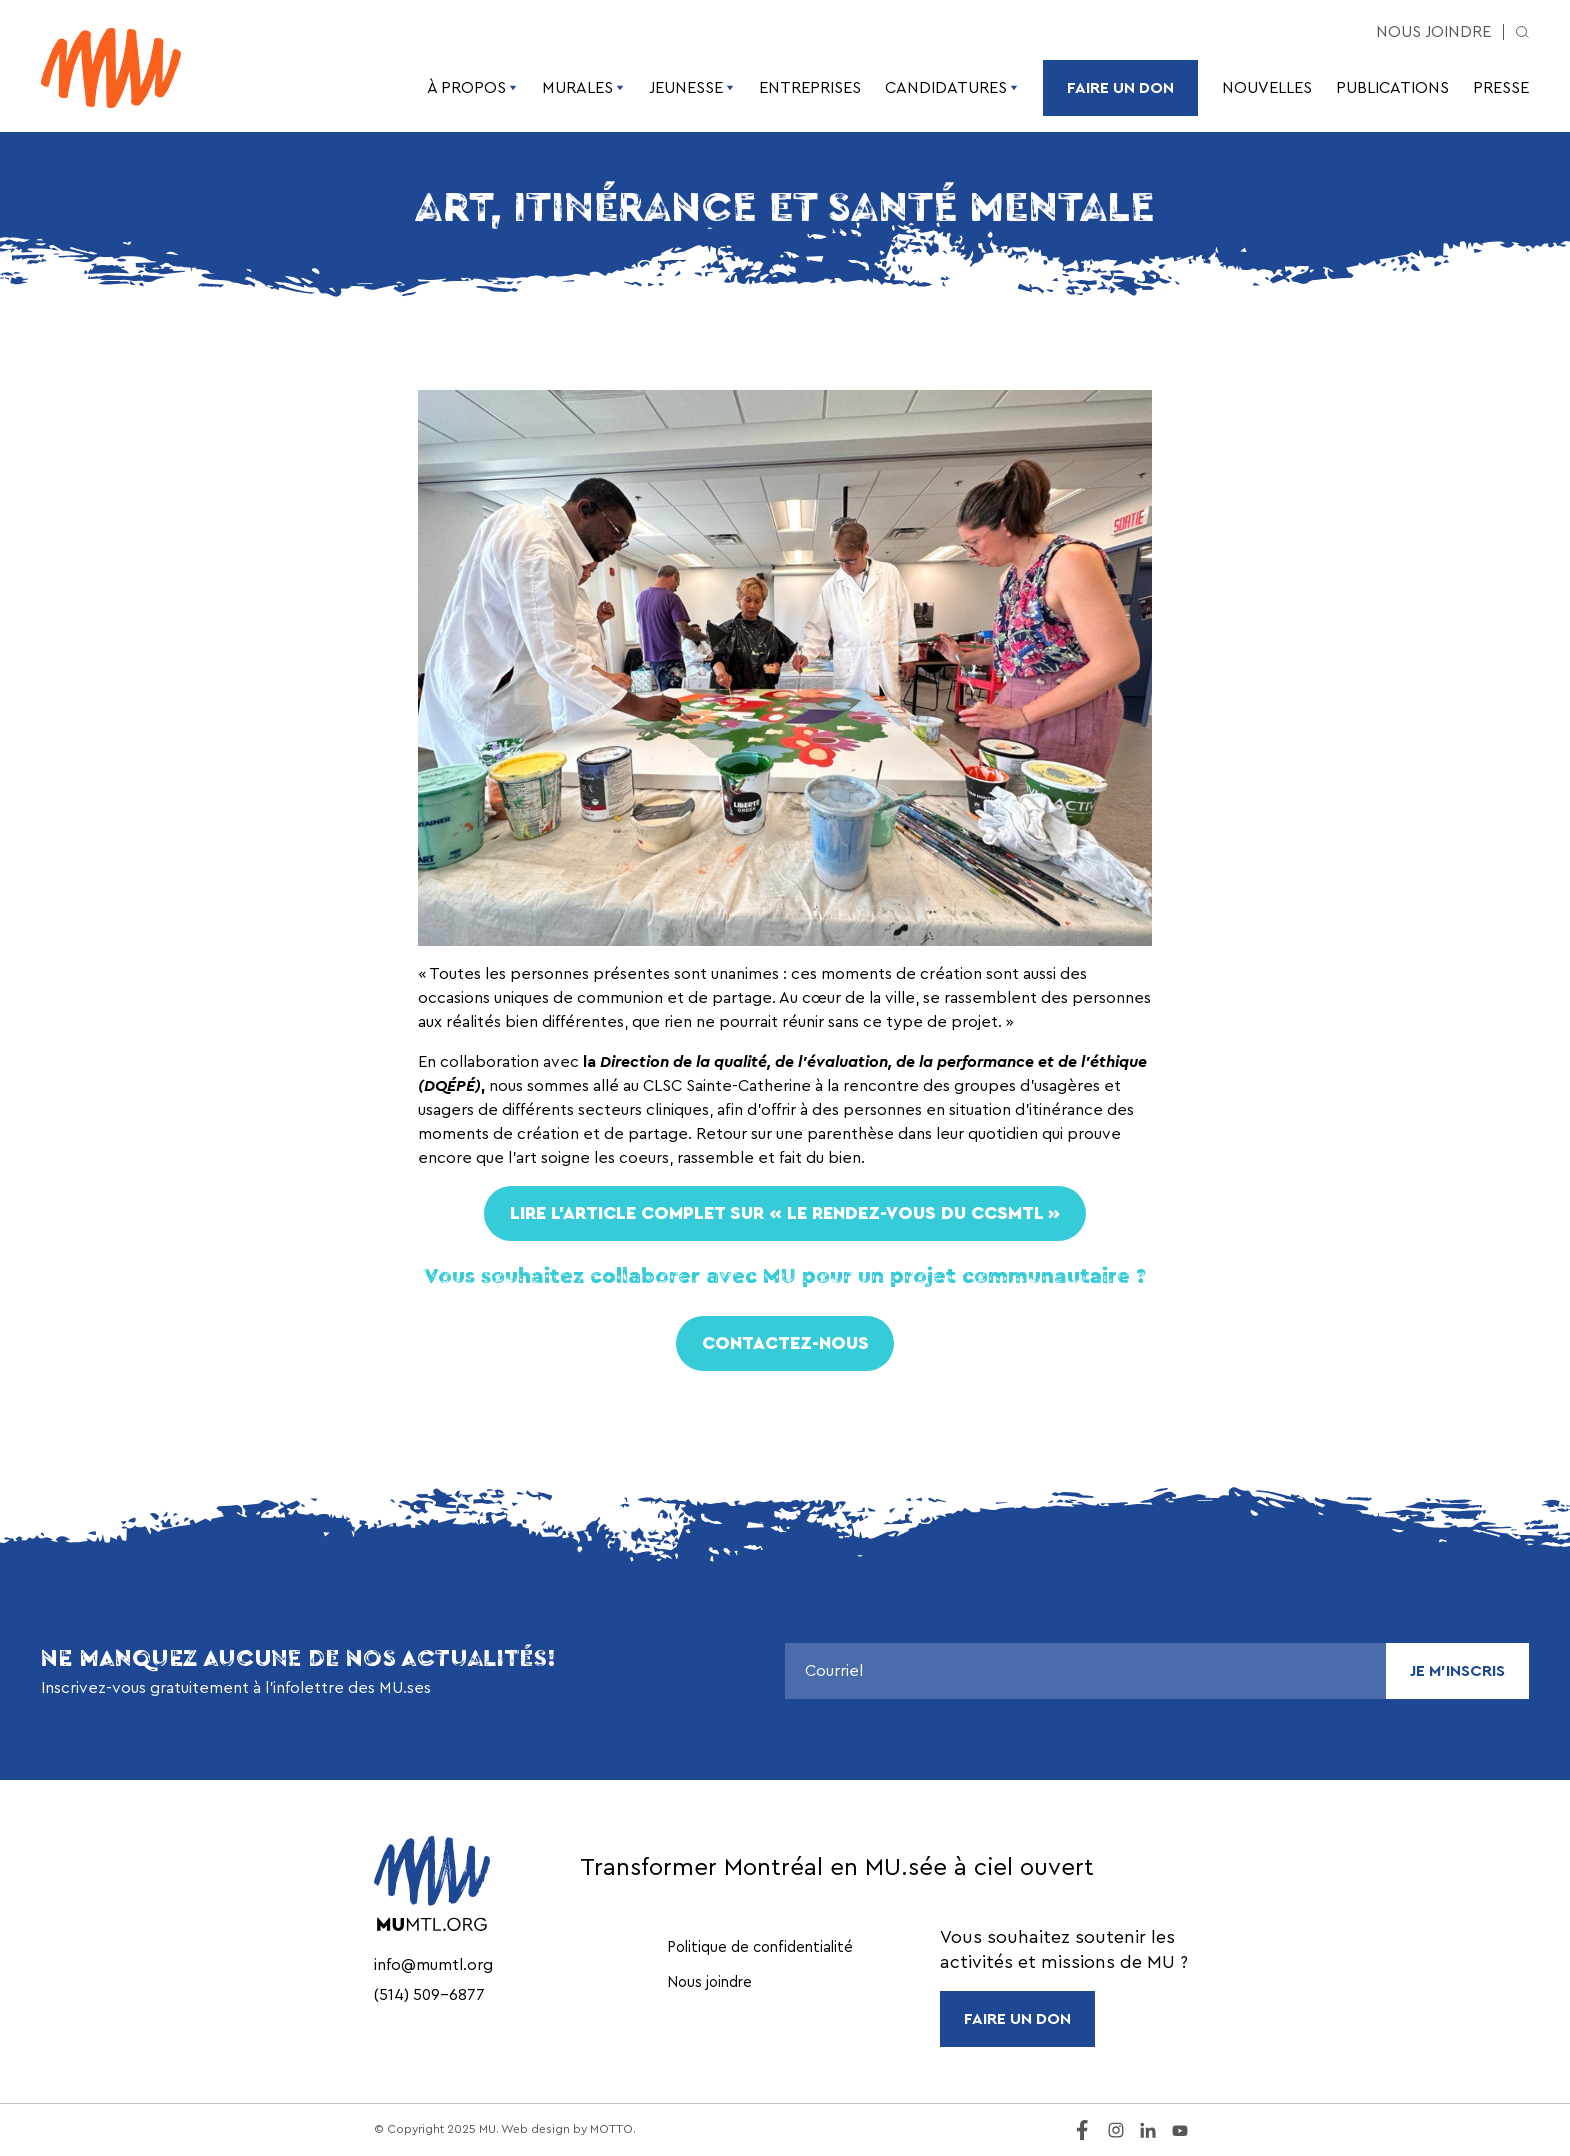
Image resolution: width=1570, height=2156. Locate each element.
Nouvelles (1267, 88)
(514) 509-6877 (429, 1995)
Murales (583, 88)
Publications (1392, 88)
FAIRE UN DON (1017, 2019)
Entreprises (810, 88)
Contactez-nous (785, 1343)
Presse (1501, 88)
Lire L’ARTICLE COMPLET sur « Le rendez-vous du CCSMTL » (785, 1213)
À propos (472, 88)
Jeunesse (692, 88)
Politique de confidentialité (760, 1947)
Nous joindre (1433, 32)
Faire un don (1120, 88)
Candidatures (952, 88)
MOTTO (611, 2129)
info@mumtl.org (433, 1965)
